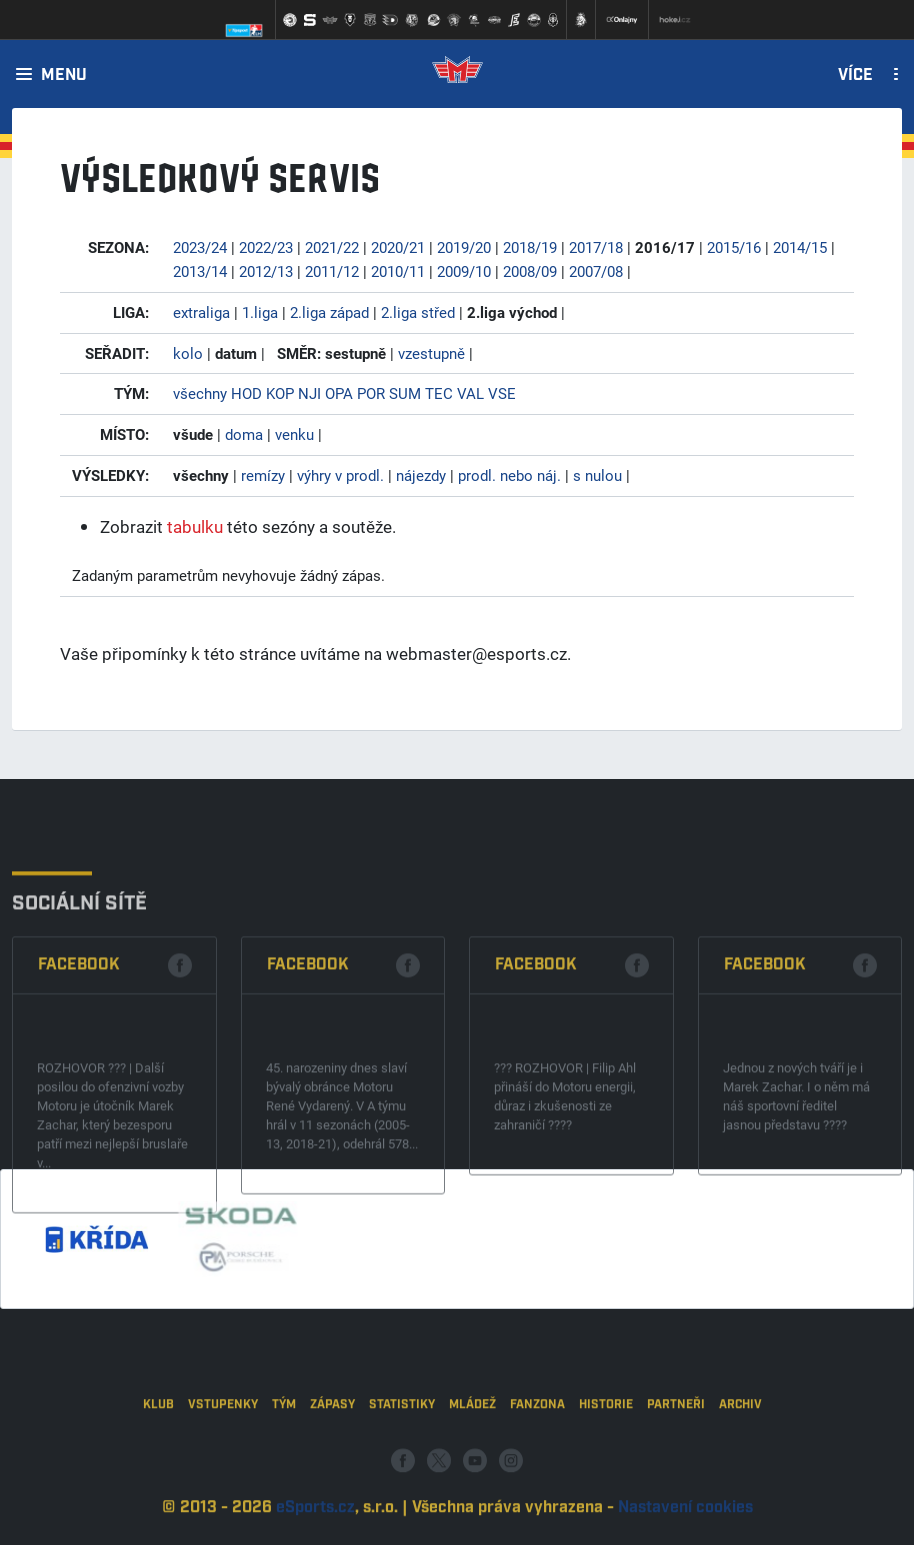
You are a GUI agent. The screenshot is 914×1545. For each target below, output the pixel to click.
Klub (158, 1452)
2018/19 (530, 247)
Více (855, 76)
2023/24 (200, 247)
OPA (339, 393)
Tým (284, 1452)
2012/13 (266, 271)
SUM (405, 393)
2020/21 (398, 247)
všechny (200, 393)
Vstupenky (223, 1452)
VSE (502, 393)
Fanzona (537, 1452)
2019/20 (464, 247)
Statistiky (402, 1452)
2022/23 (266, 247)
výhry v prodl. (340, 475)
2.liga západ (329, 312)
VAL (470, 393)
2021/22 (332, 247)
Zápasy (332, 1452)
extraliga (201, 312)
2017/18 (596, 247)
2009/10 (464, 271)
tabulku (195, 526)
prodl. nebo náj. (509, 475)
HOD (246, 393)
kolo (188, 353)
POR (371, 393)
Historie (606, 1452)
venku (294, 434)
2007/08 (596, 271)
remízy (263, 475)
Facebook (79, 1050)
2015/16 (734, 247)
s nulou (597, 475)
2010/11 (398, 271)
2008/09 (530, 271)
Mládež (472, 1452)
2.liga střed (418, 312)
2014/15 (800, 247)
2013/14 (200, 271)
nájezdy (421, 475)
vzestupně (431, 353)
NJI (309, 393)
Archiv (740, 1452)
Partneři (676, 1452)
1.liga (260, 312)
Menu (64, 76)
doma (244, 434)
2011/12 (332, 271)
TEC (439, 393)
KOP (280, 393)
